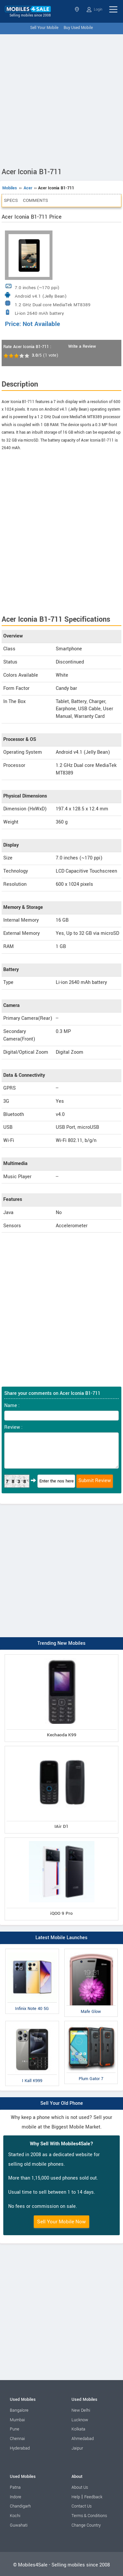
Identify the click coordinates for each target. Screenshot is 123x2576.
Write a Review (82, 346)
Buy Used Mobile (78, 28)
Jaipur (77, 2448)
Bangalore (19, 2410)
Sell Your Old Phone (61, 2103)
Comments (35, 200)
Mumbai (17, 2420)
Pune (14, 2429)
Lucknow (80, 2420)
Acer (28, 188)
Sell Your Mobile (44, 28)
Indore (15, 2497)
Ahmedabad (83, 2439)
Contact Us (82, 2506)
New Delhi (81, 2410)
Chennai (17, 2439)
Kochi (15, 2516)
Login (94, 9)
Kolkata (78, 2429)
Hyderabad (20, 2448)
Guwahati (19, 2525)
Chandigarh (20, 2506)
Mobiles (9, 188)
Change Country (86, 2525)
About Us (80, 2487)
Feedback (93, 2497)
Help (76, 2497)
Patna (15, 2487)
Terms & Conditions (89, 2516)
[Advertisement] (61, 99)
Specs (11, 200)
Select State (76, 9)
